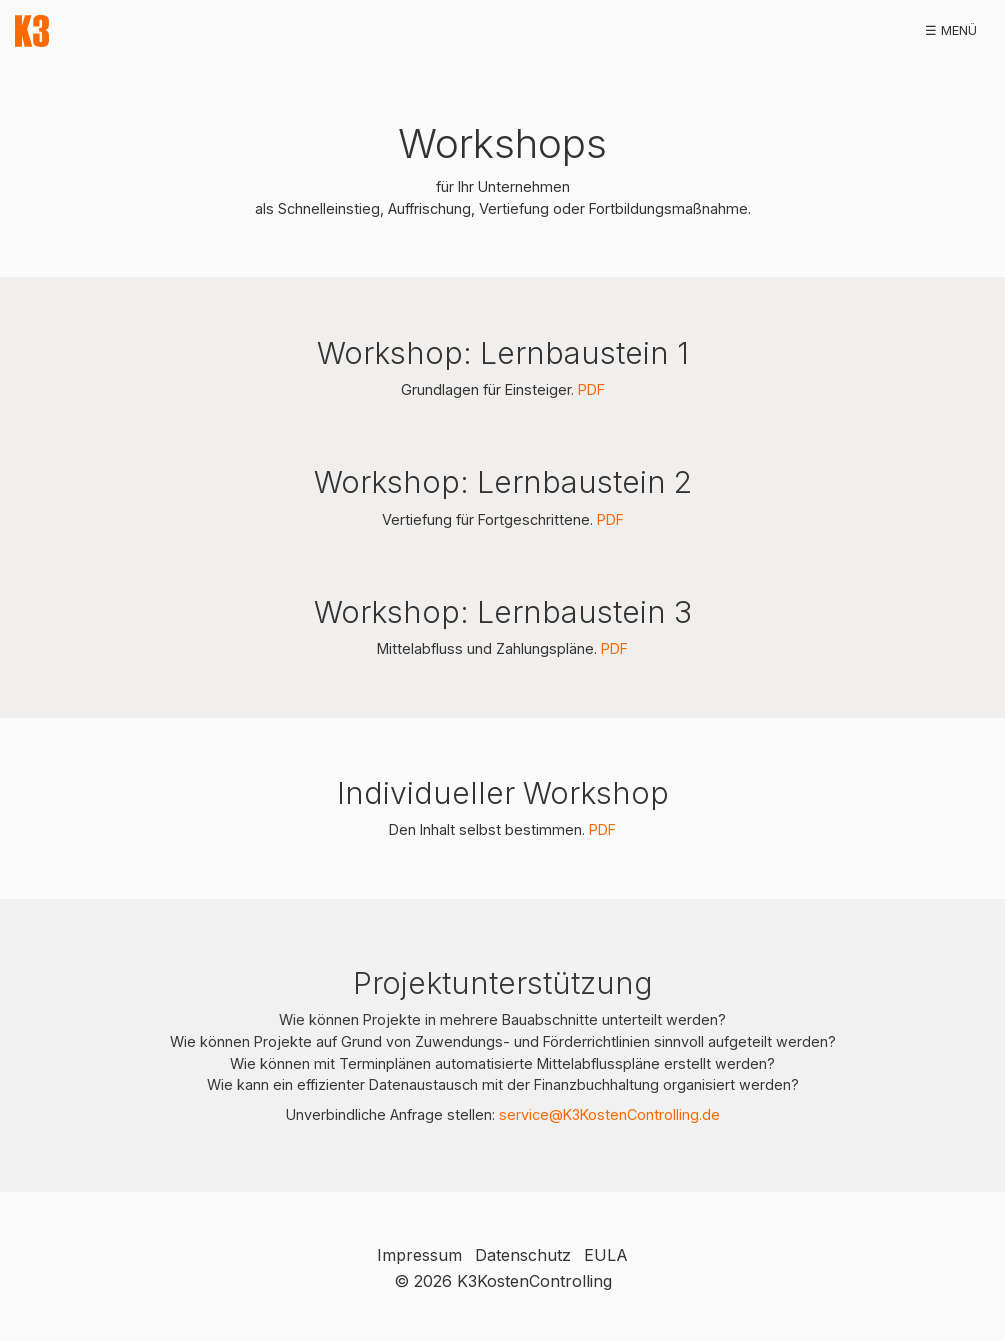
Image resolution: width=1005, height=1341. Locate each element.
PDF (591, 389)
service (524, 1114)
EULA (606, 1255)
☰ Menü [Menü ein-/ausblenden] (951, 30)
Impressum (419, 1255)
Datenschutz (523, 1255)
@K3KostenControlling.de (634, 1114)
